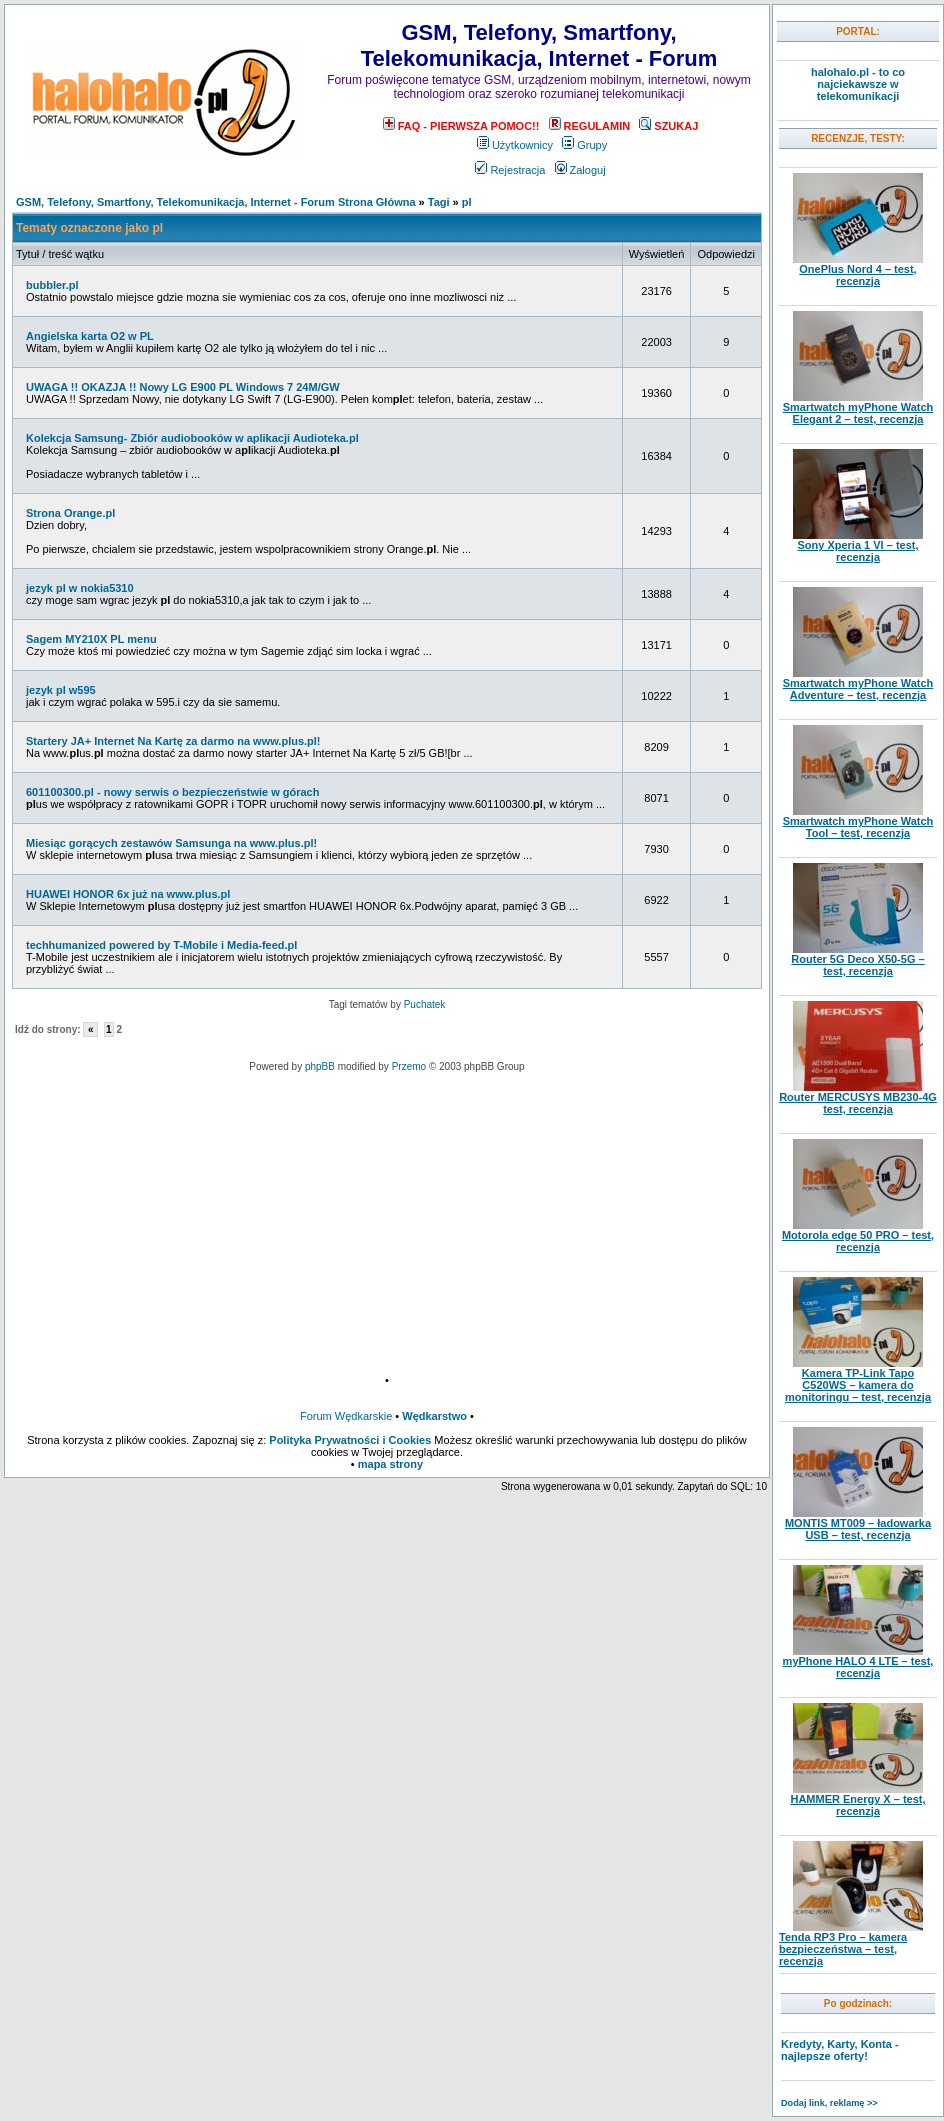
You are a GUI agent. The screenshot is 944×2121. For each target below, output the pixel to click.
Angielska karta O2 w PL (90, 336)
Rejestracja (510, 170)
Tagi (439, 202)
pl (467, 202)
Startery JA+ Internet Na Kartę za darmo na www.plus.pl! (173, 741)
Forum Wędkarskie (346, 1416)
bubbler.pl (52, 285)
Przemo (409, 1066)
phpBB (320, 1066)
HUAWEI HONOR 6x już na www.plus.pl (128, 894)
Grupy (584, 145)
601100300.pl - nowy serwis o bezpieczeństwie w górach (172, 792)
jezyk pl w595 (61, 690)
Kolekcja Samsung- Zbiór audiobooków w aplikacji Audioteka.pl (192, 438)
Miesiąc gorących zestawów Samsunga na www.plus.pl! (171, 843)
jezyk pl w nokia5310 (80, 588)
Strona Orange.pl (70, 513)
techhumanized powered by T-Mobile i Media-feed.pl (161, 945)
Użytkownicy (515, 145)
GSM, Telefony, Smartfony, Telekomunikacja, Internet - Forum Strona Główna (216, 202)
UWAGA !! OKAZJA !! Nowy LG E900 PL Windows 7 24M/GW (183, 387)
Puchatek (425, 1004)
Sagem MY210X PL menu (91, 639)
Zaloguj (580, 170)
